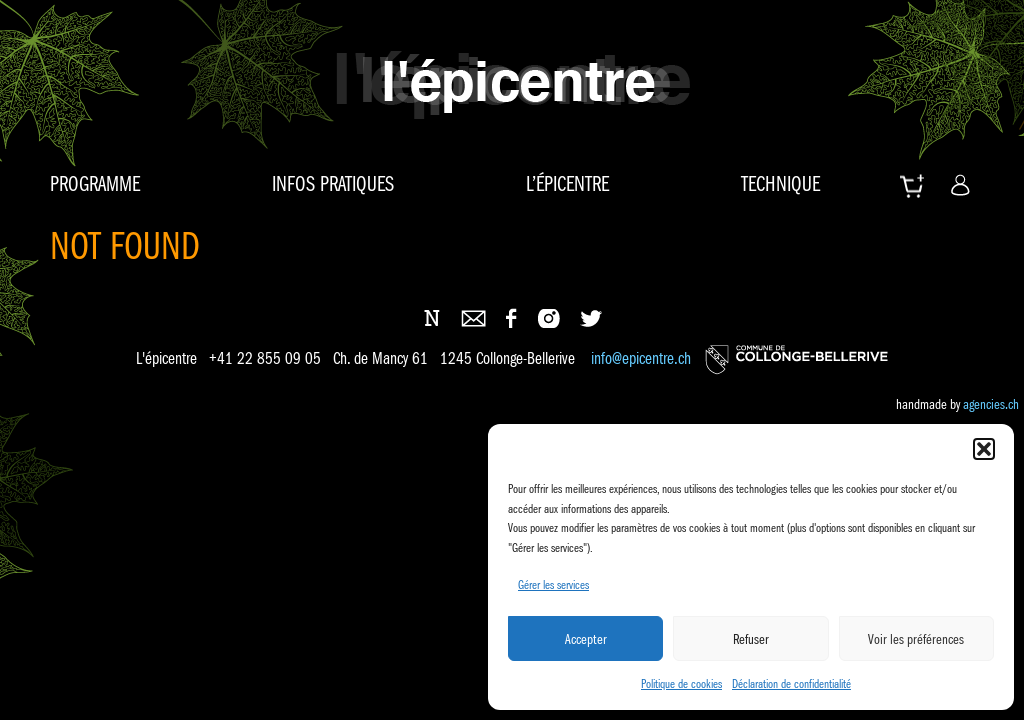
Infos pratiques (333, 184)
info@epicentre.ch (641, 359)
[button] (984, 449)
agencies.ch (991, 404)
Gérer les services (553, 584)
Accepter (586, 639)
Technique (780, 184)
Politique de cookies (681, 683)
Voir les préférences (916, 639)
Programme (95, 184)
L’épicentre (567, 184)
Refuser (751, 639)
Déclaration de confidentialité (791, 683)
